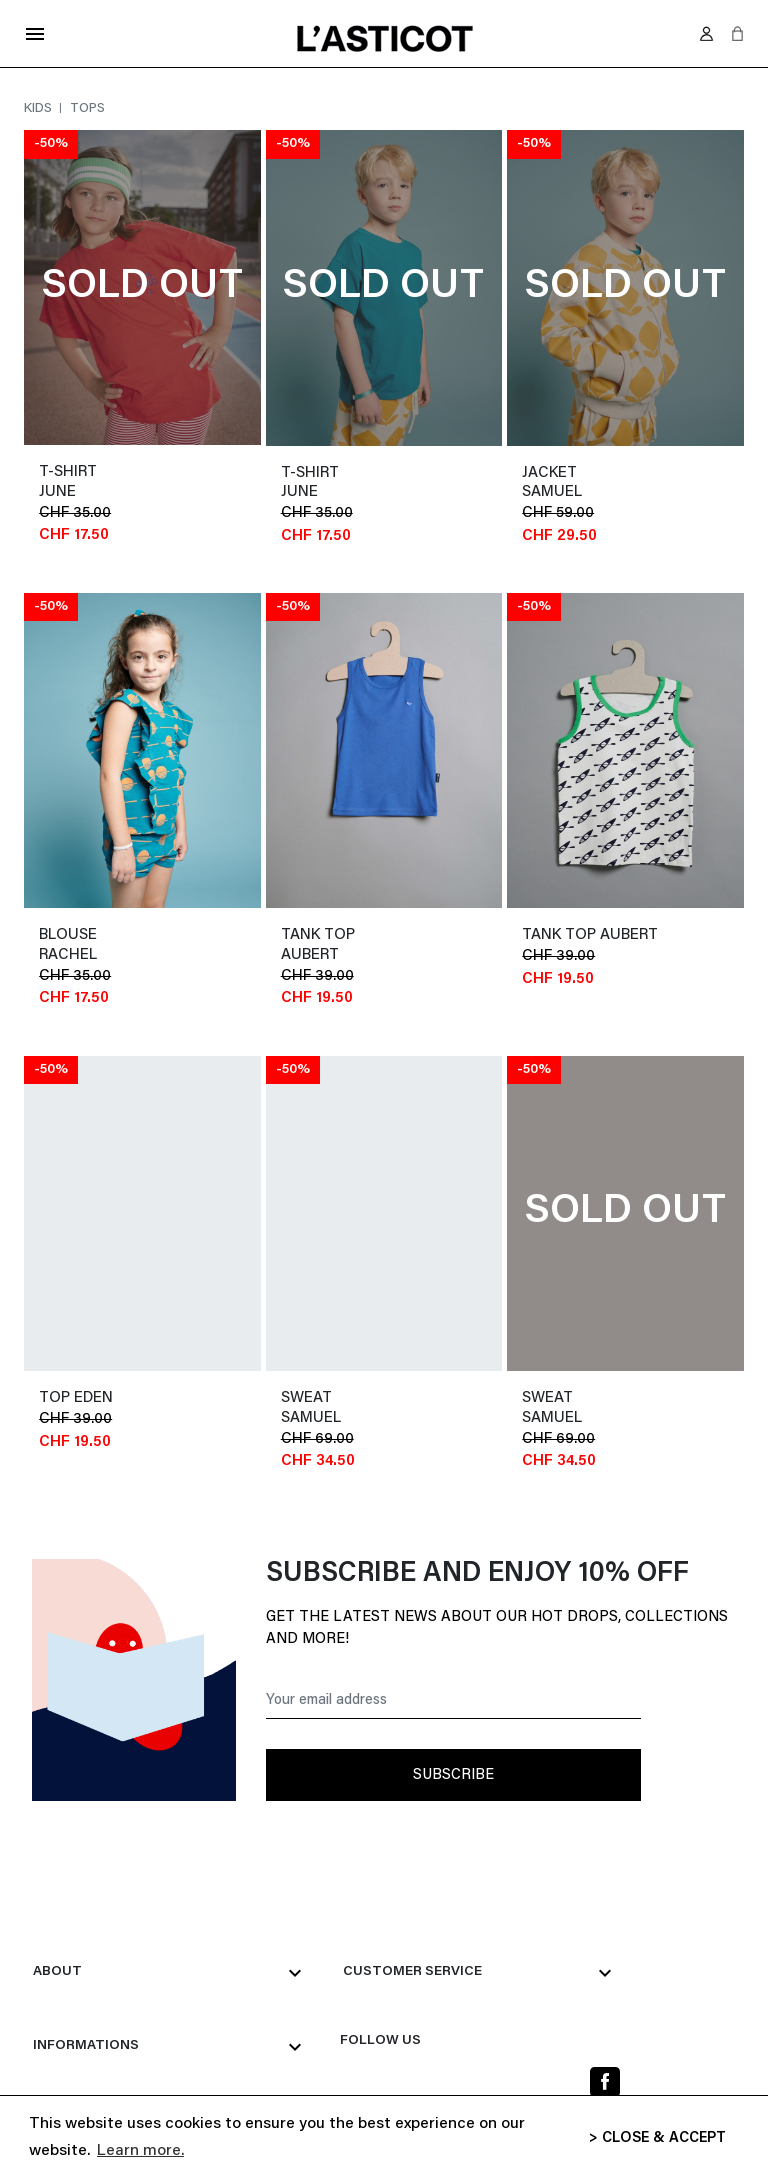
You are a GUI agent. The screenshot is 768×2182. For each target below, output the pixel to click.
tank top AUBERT (590, 935)
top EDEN (76, 1398)
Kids (39, 108)
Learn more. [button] (140, 2151)
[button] (737, 33)
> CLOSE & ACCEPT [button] (657, 2138)
